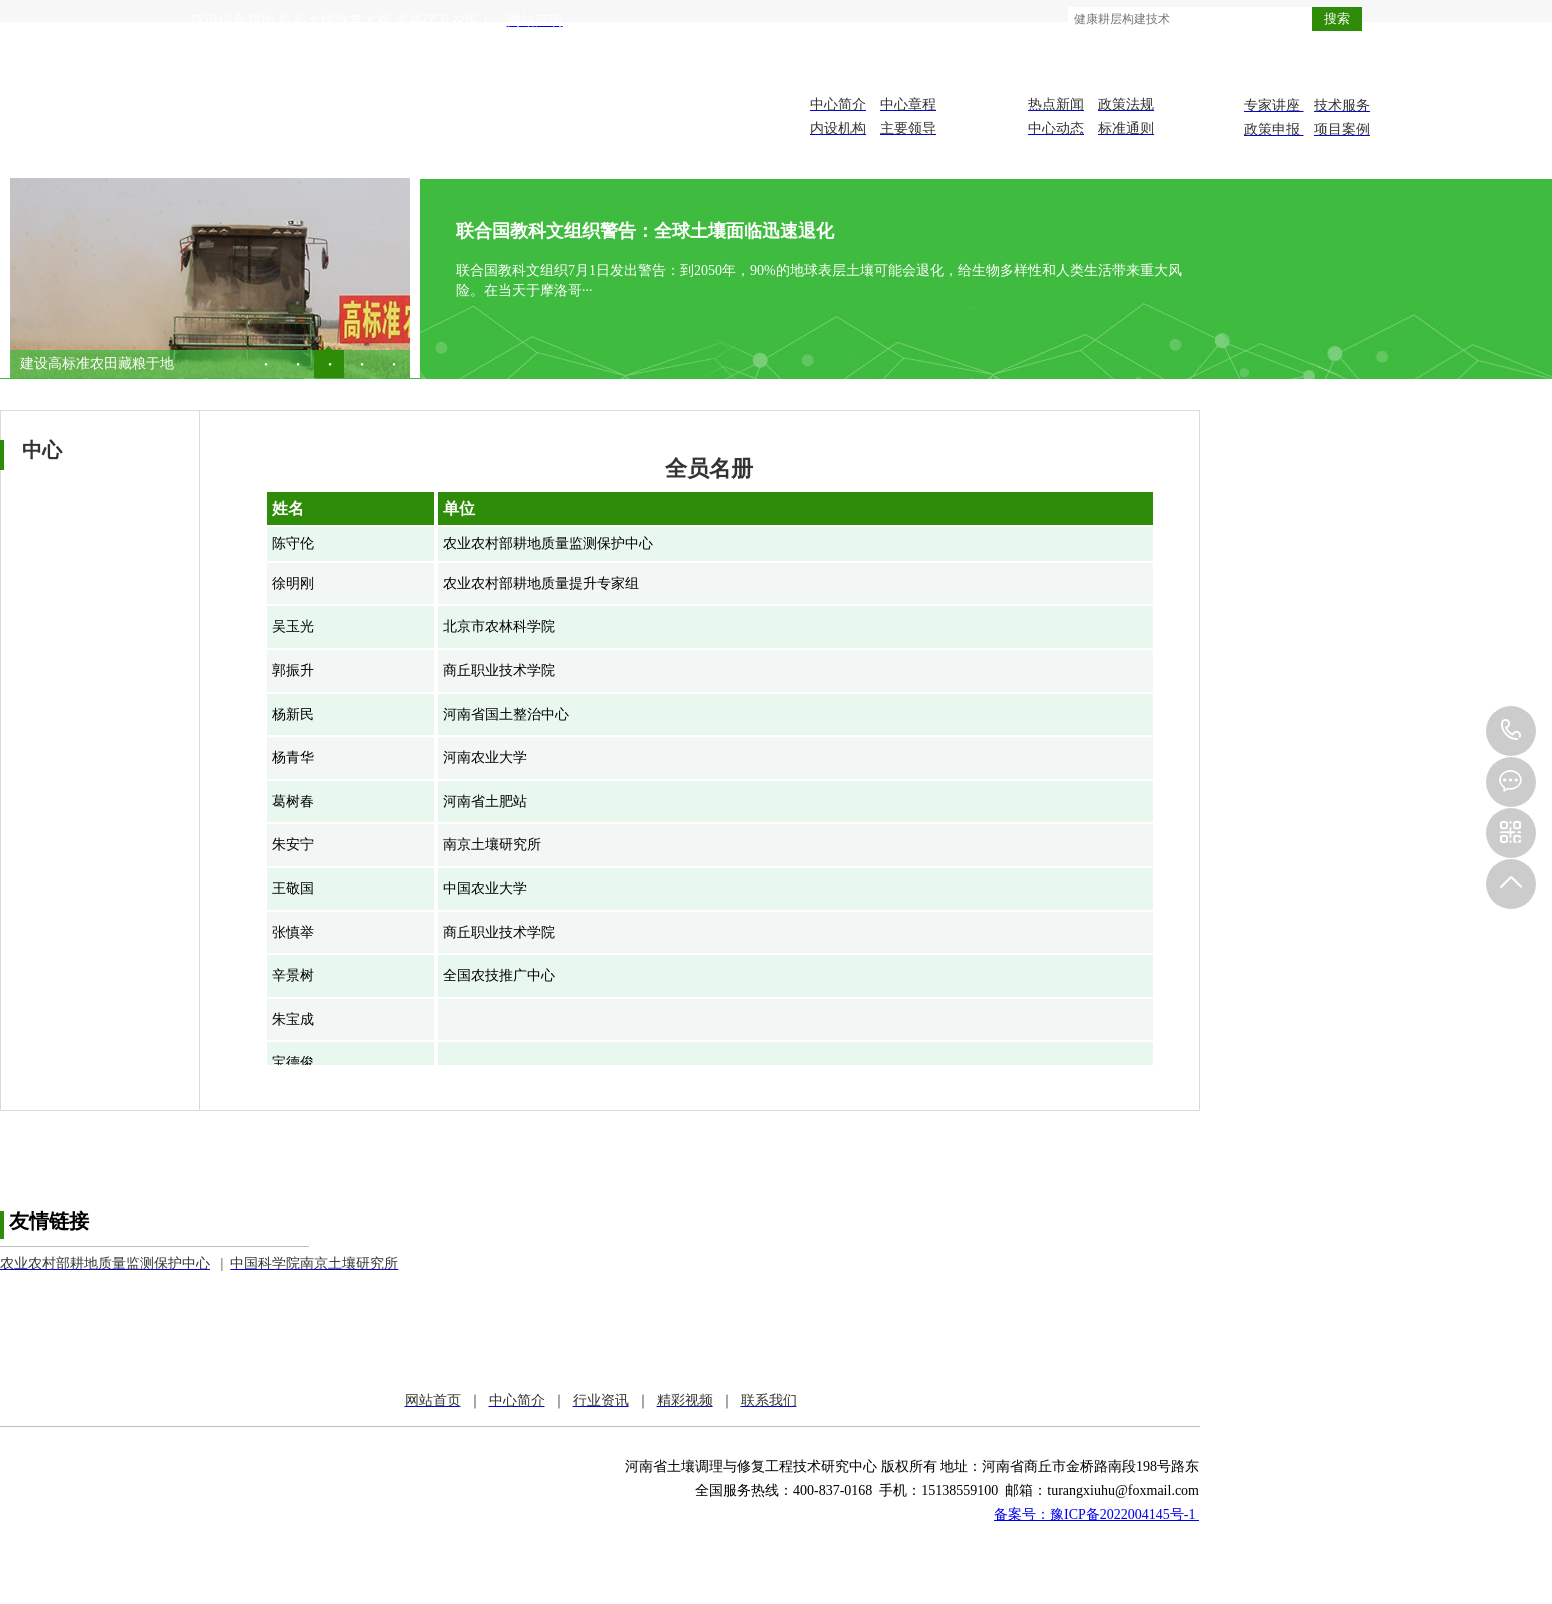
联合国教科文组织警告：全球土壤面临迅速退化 (645, 231)
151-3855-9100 (1511, 731)
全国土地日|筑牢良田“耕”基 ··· (111, 363)
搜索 (1337, 18)
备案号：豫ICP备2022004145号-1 (1096, 1514)
